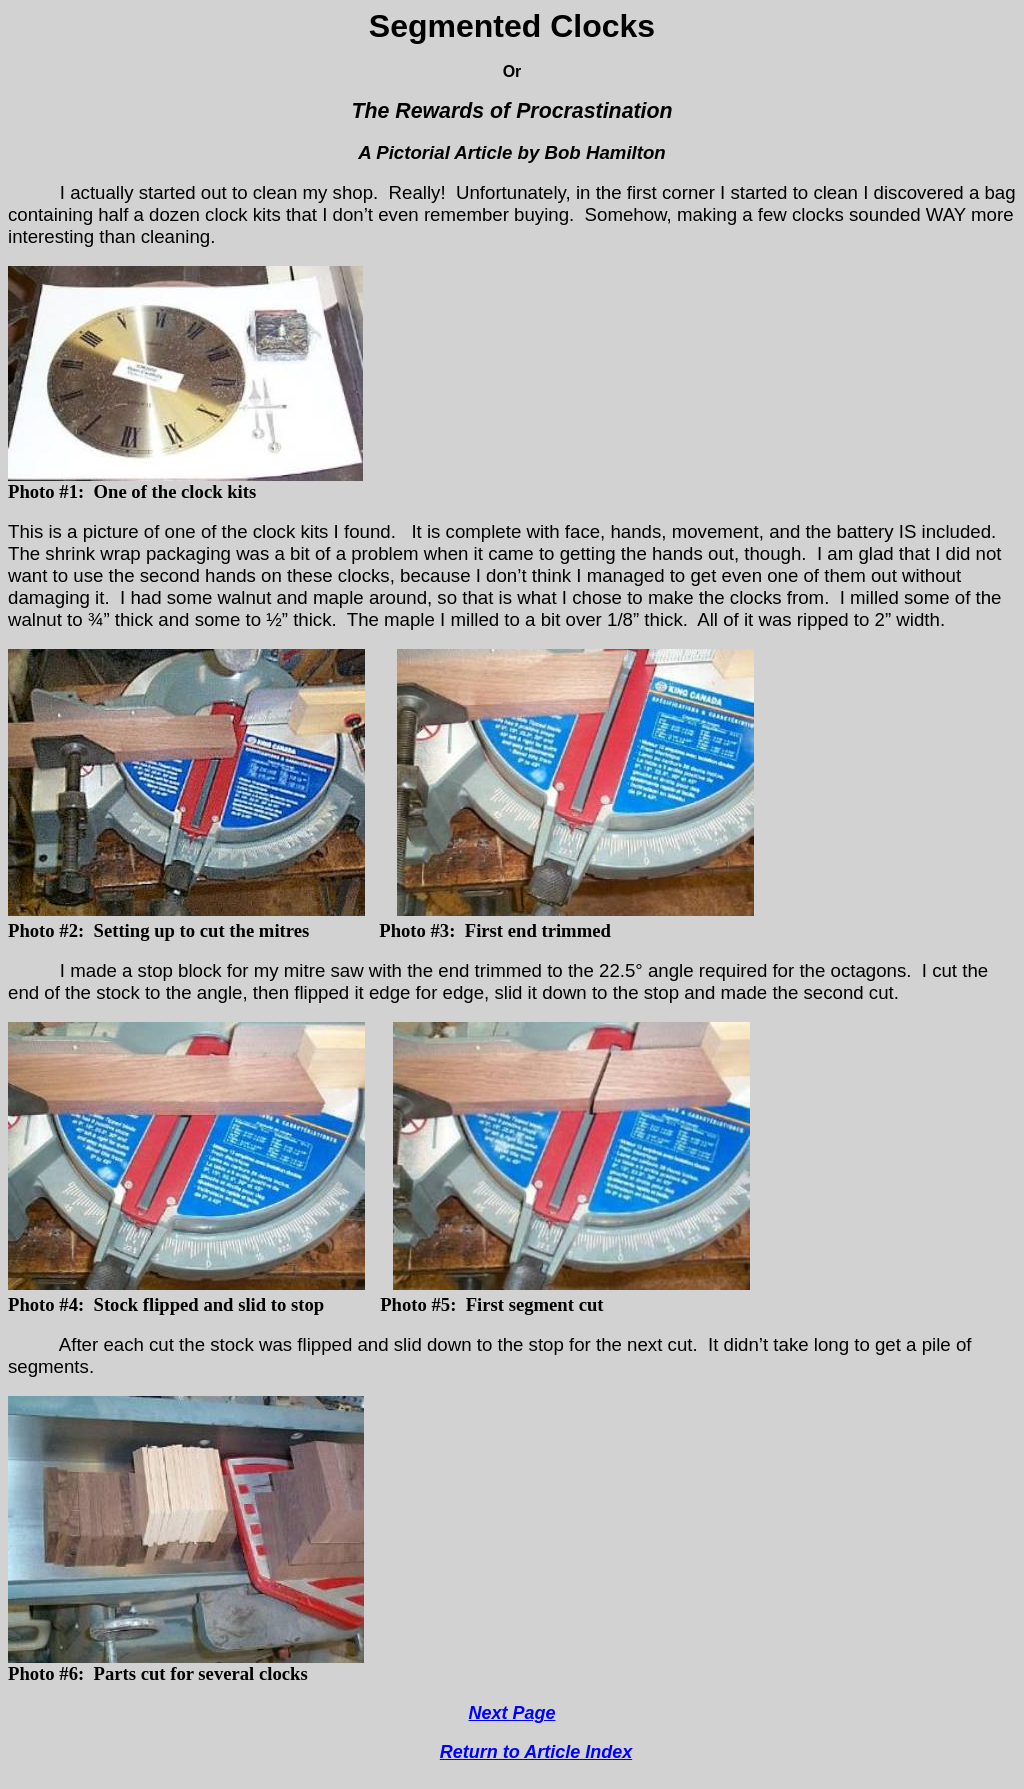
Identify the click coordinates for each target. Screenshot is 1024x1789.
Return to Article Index (536, 1752)
